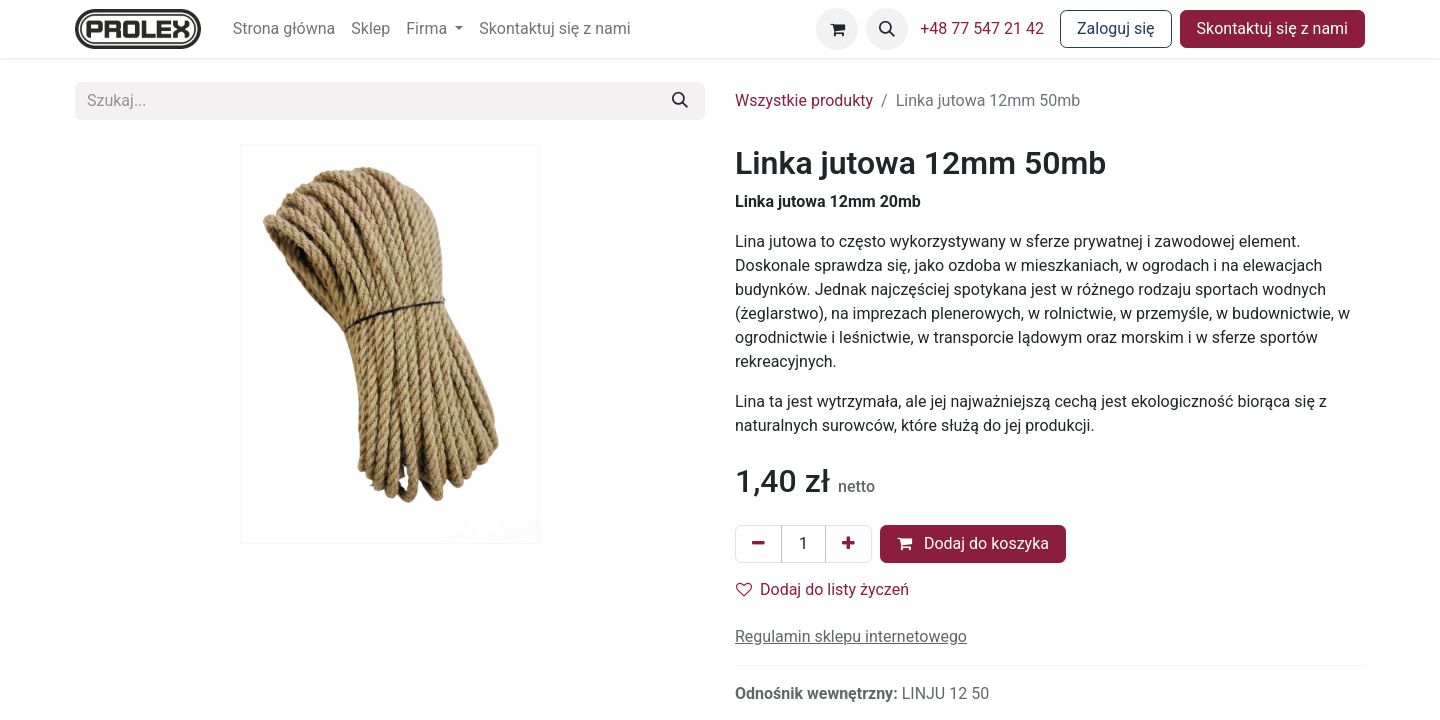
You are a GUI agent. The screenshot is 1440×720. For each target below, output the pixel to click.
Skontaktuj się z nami (1272, 28)
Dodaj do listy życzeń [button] (822, 589)
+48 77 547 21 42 (982, 28)
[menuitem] (284, 29)
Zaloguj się (1116, 28)
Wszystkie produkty (804, 100)
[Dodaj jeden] (848, 544)
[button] (887, 29)
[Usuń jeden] (758, 544)
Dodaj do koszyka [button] (973, 543)
